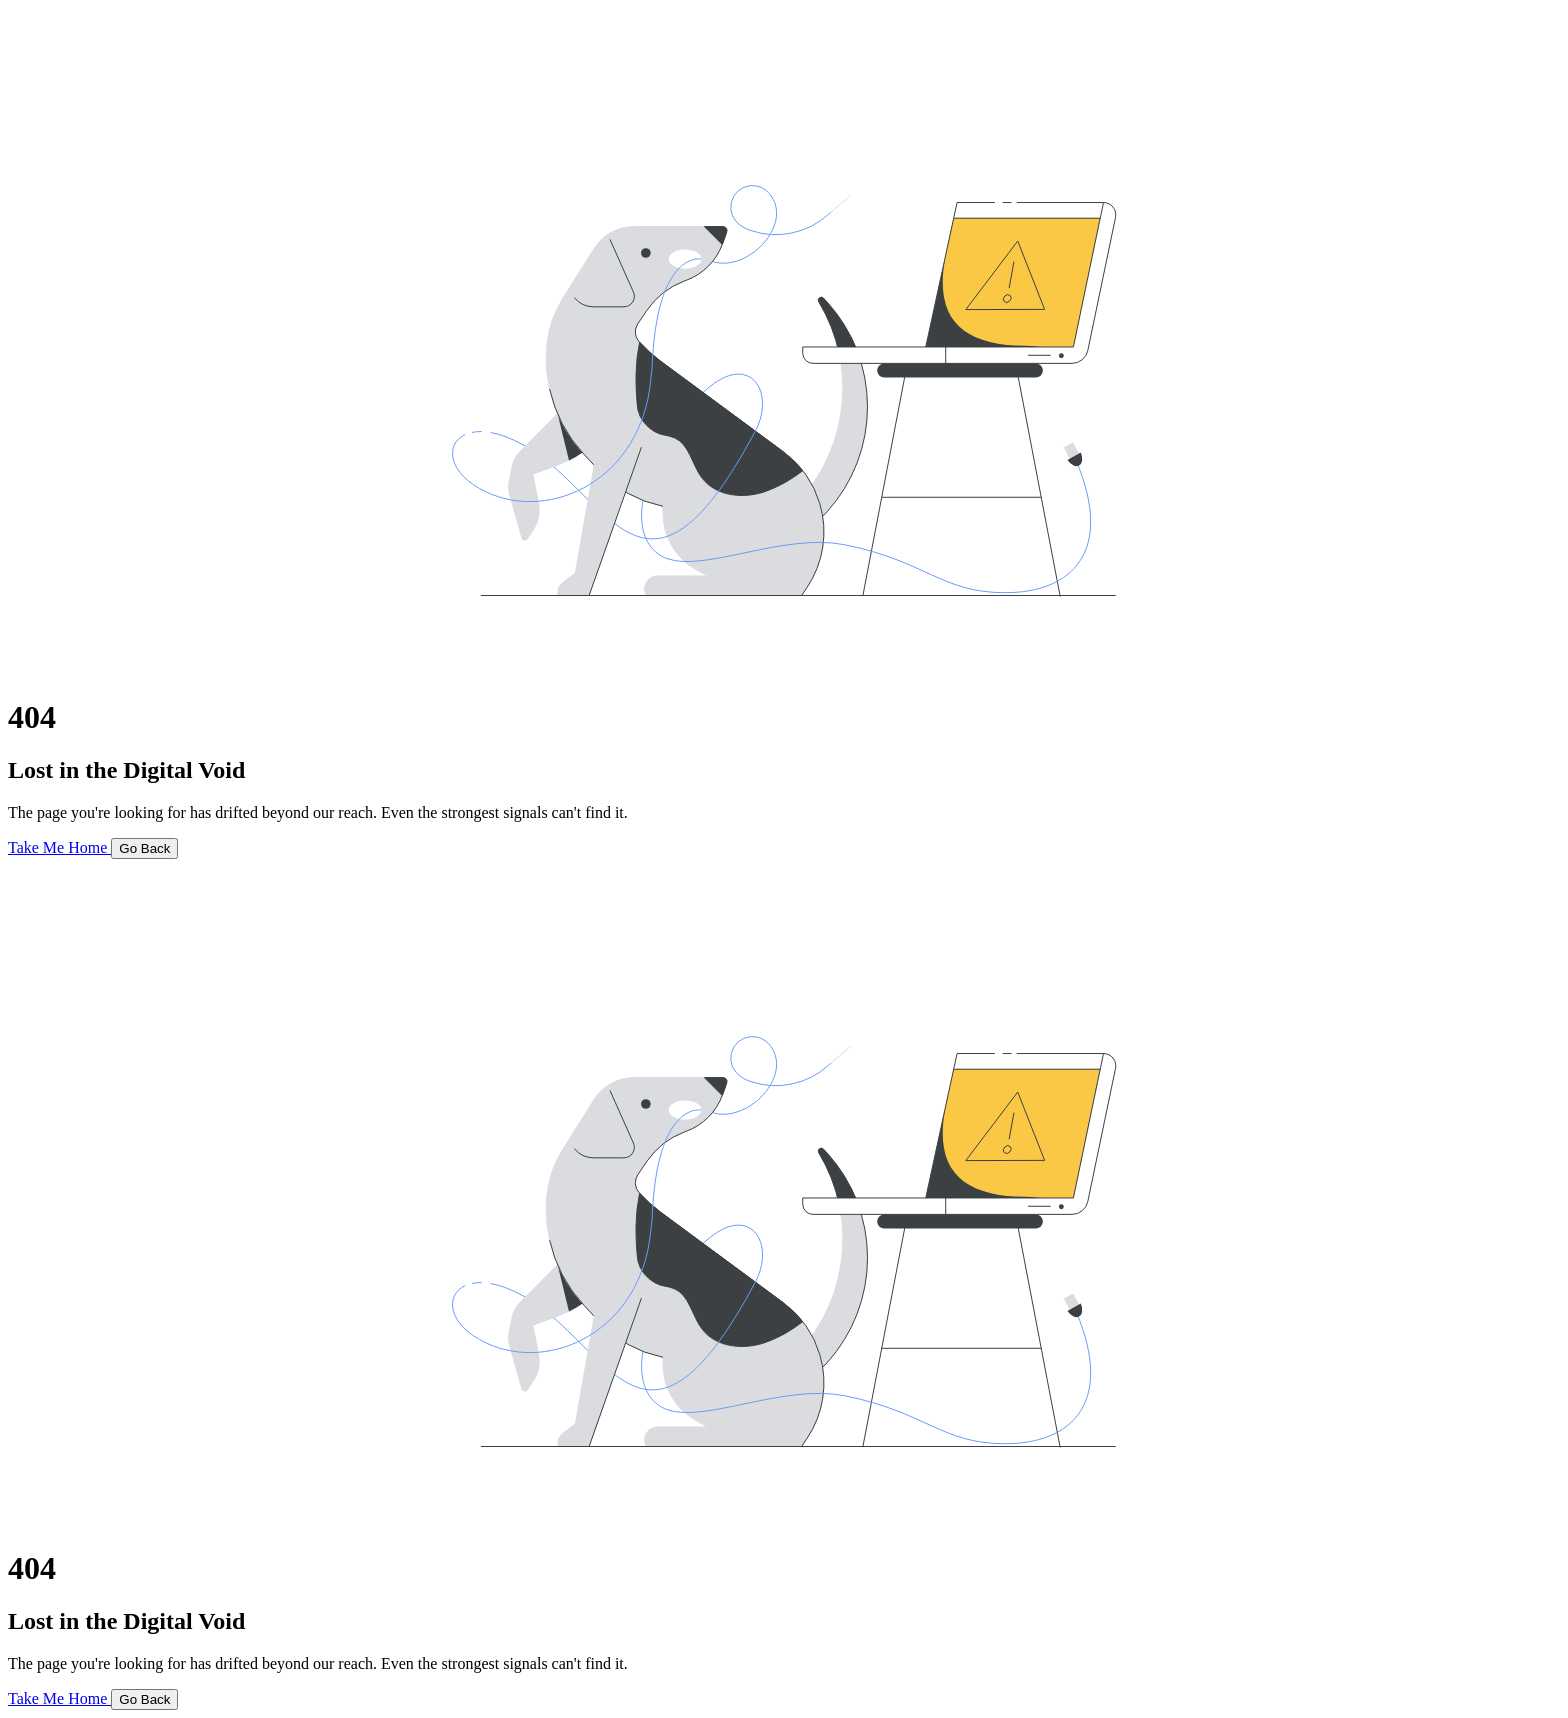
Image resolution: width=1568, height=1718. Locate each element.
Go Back (144, 848)
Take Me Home (59, 847)
